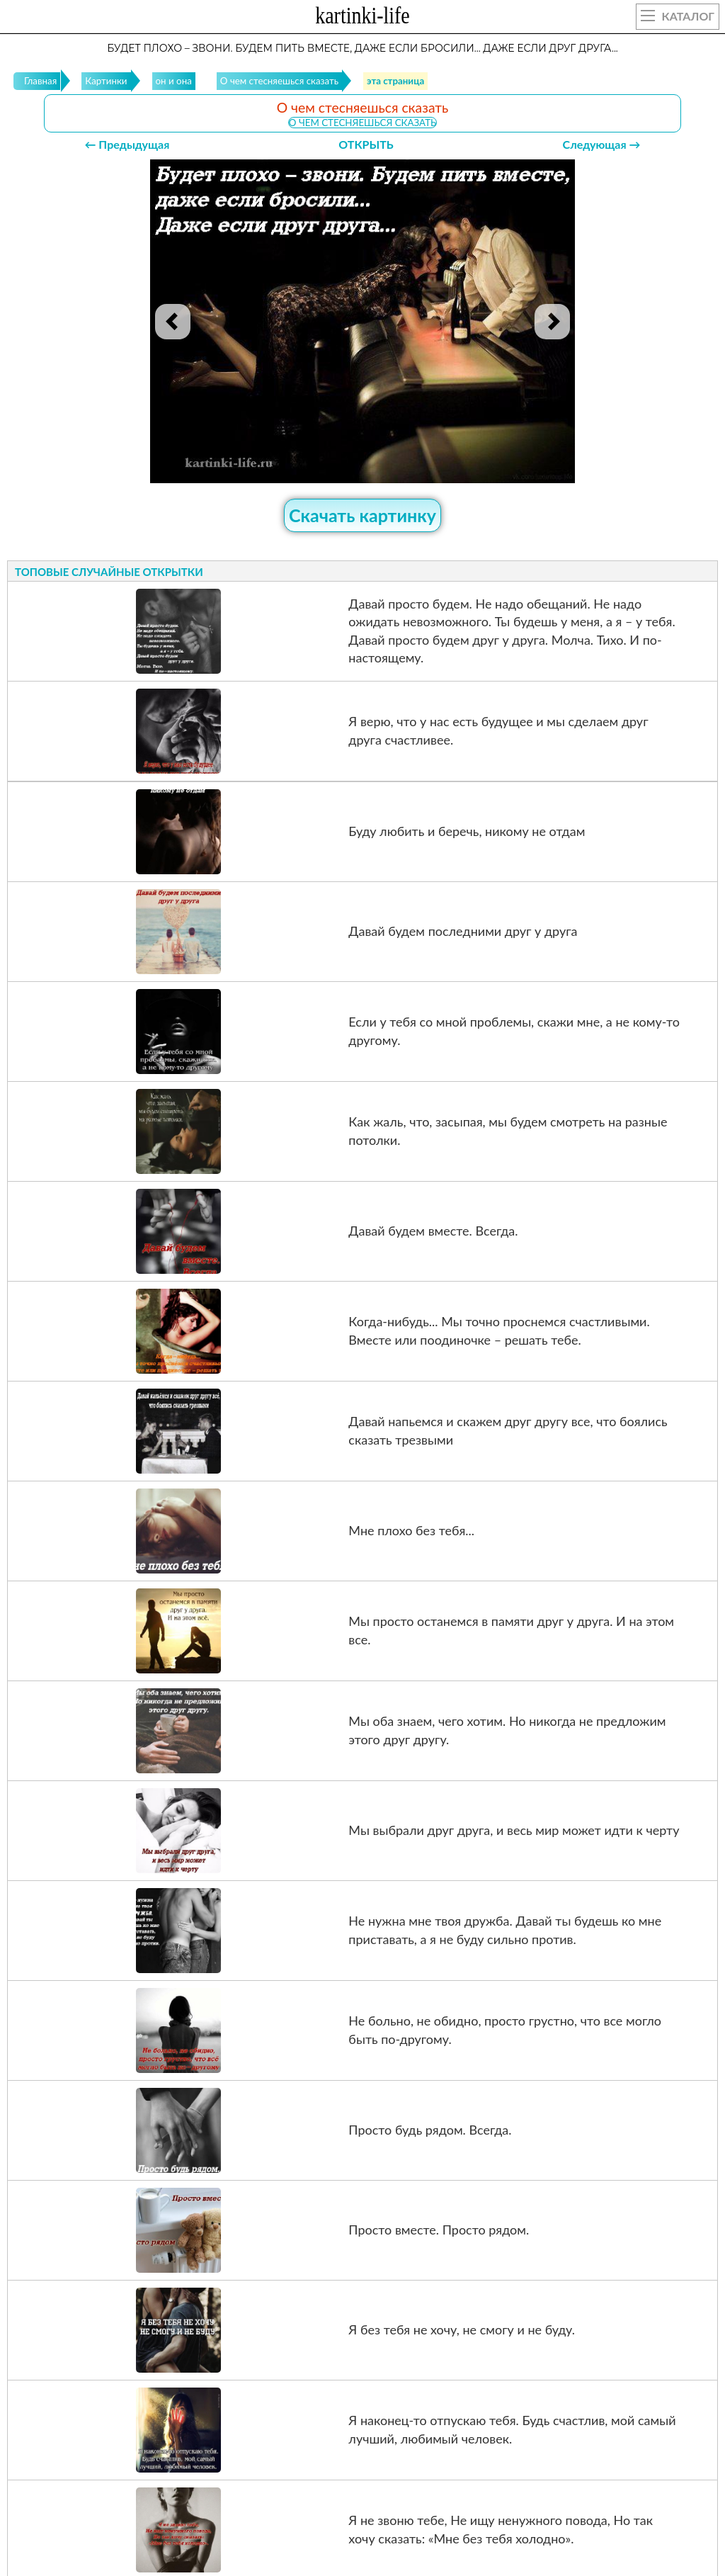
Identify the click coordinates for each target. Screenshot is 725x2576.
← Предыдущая (126, 144)
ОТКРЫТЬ (365, 144)
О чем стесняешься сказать (362, 122)
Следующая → (602, 144)
